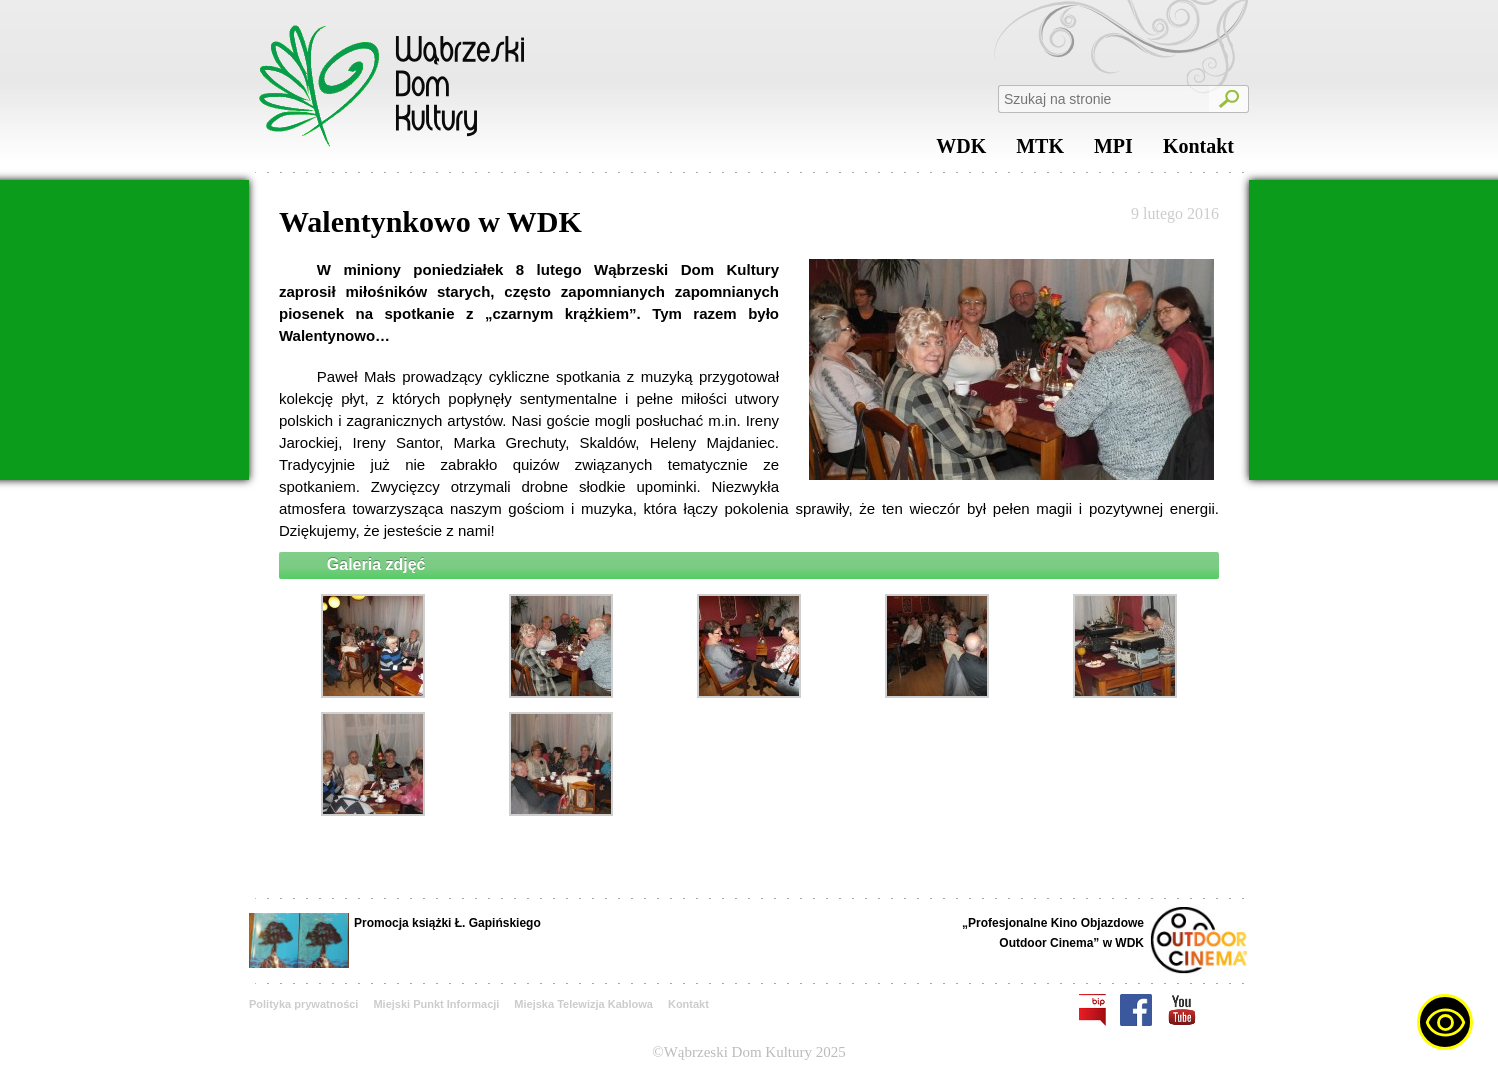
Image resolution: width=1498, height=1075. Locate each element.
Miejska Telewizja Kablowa (583, 1004)
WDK (961, 151)
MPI (1113, 151)
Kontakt (1198, 151)
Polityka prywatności (303, 1004)
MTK (1040, 151)
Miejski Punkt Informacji (436, 1004)
